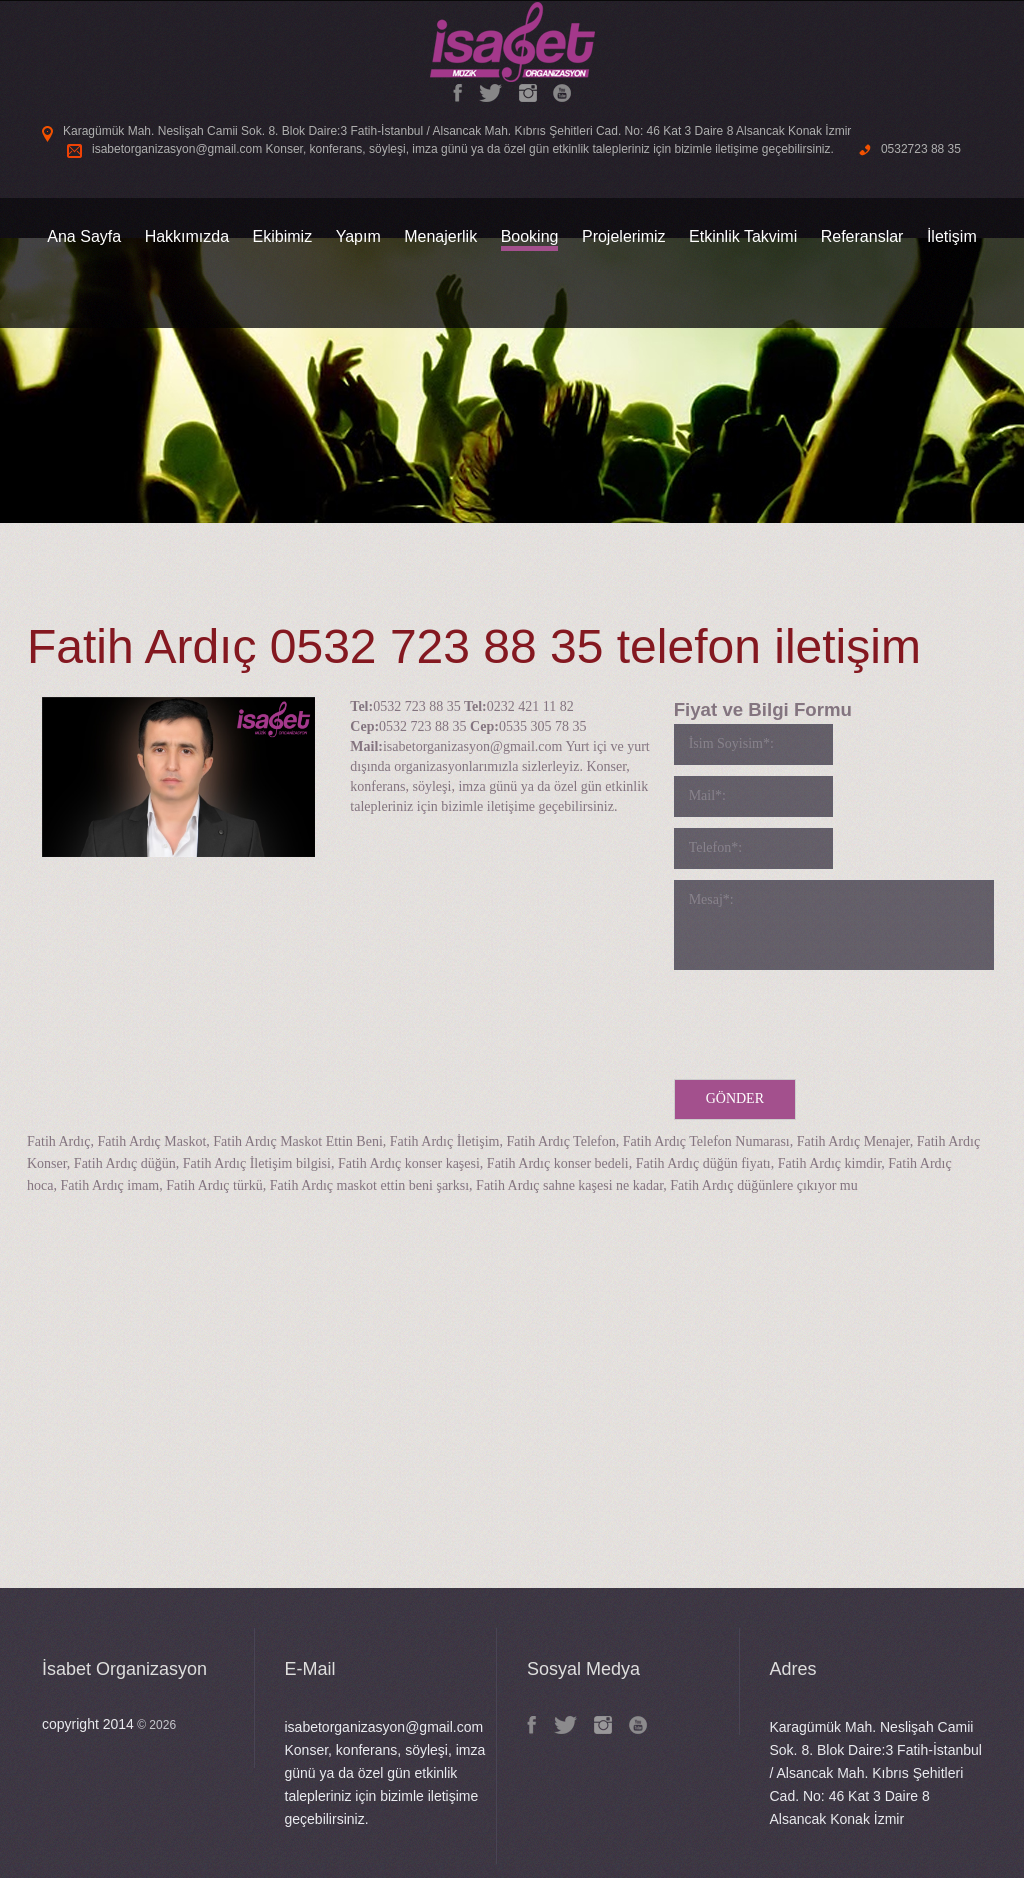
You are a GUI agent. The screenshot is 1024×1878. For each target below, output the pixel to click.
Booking (530, 236)
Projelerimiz (624, 236)
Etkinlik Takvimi (743, 236)
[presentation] (826, 1020)
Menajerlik (440, 236)
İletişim (952, 236)
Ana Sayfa (84, 236)
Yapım (358, 236)
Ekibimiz (283, 236)
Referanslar (862, 236)
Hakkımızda (187, 236)
